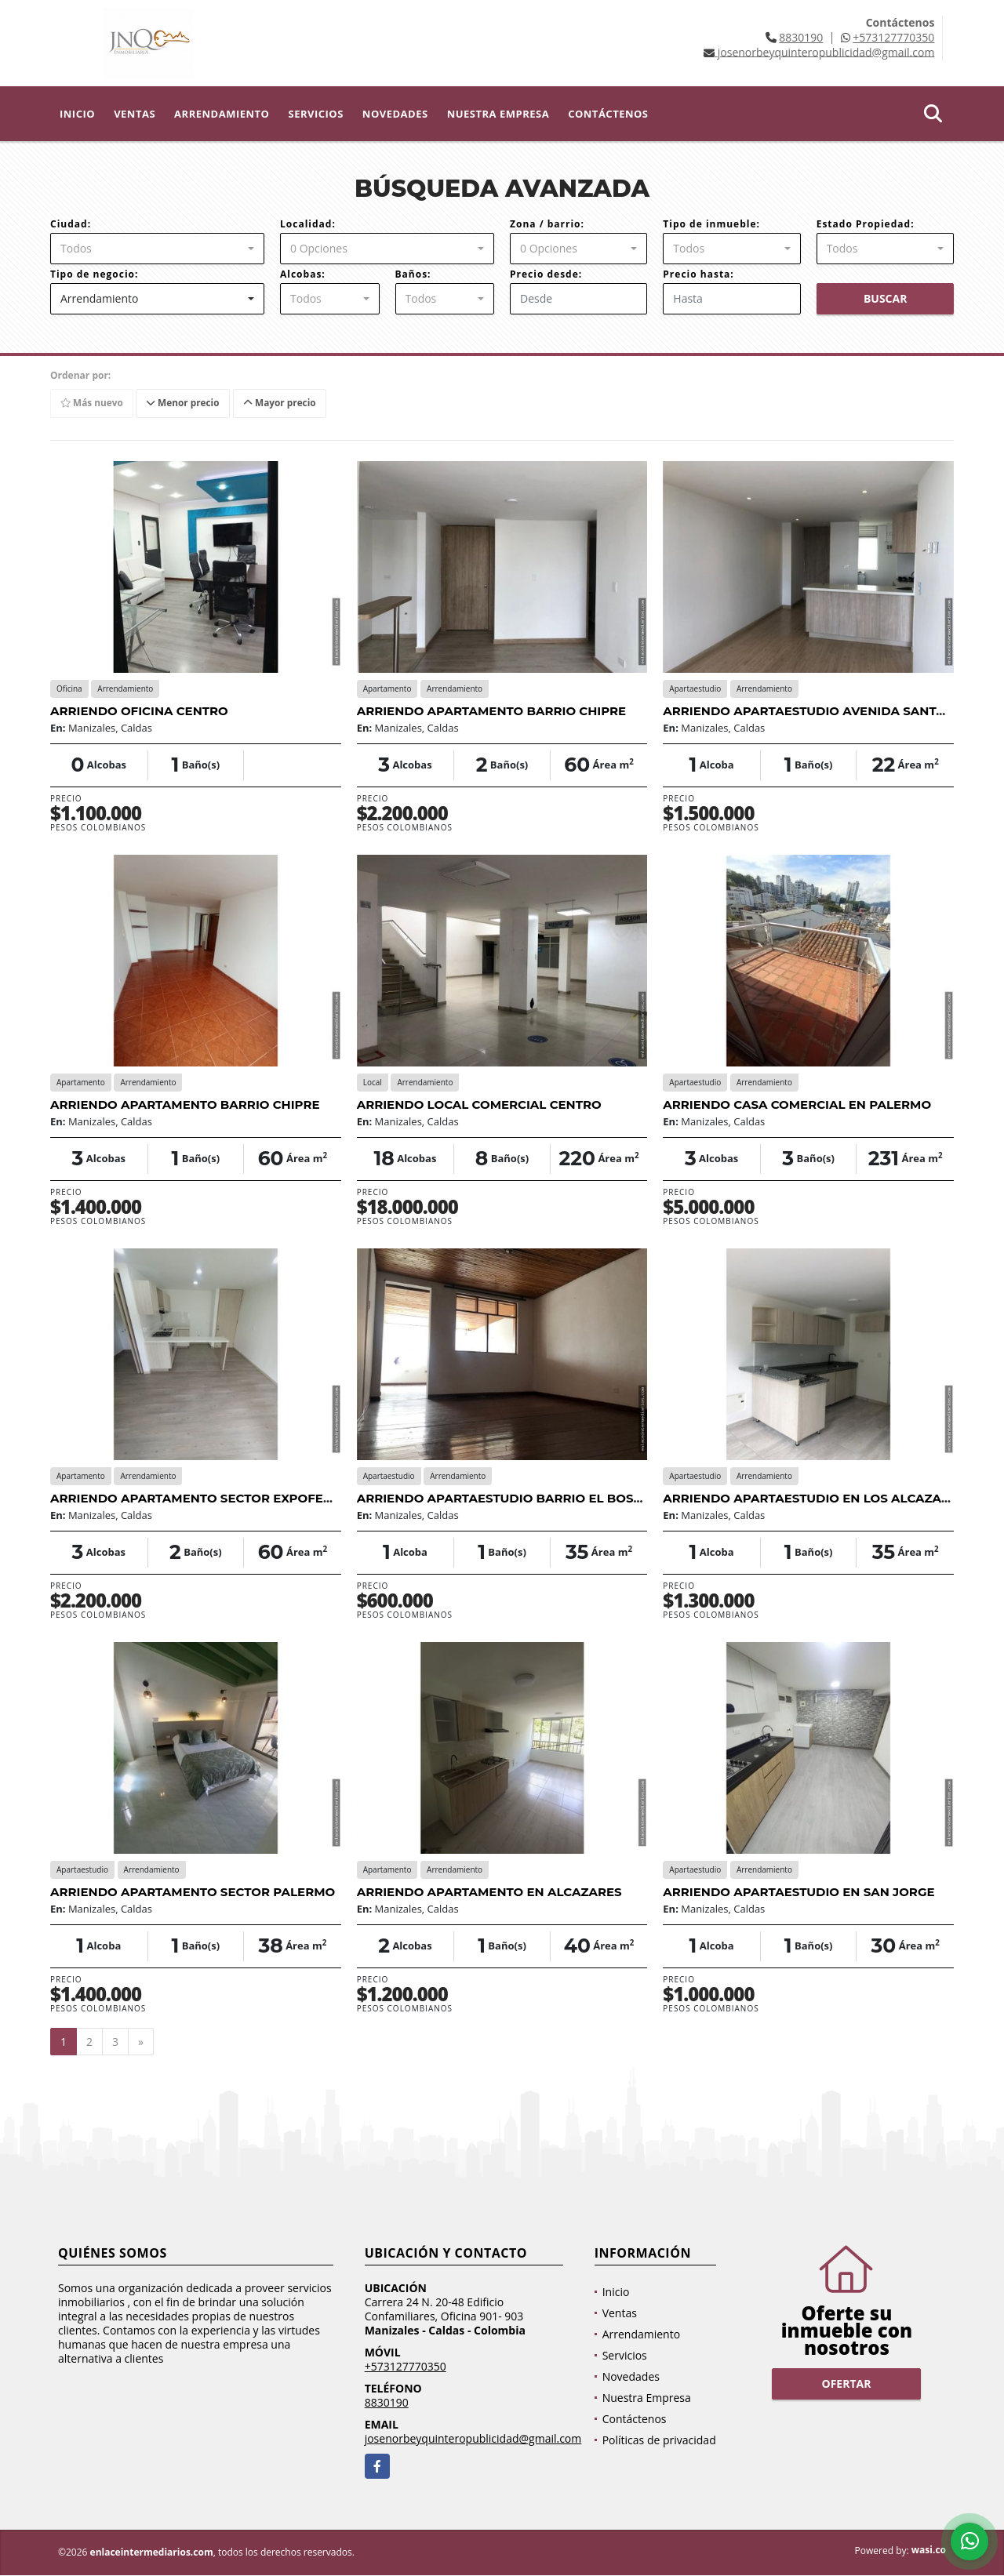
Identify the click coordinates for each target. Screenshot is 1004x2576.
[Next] (141, 2042)
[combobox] (157, 248)
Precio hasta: (698, 274)
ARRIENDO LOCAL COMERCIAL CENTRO (479, 1104)
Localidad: (308, 224)
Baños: (413, 274)
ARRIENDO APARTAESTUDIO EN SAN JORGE (798, 1891)
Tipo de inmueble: (711, 224)
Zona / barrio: (547, 224)
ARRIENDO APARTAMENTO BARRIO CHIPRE (492, 710)
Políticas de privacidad (659, 2440)
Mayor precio (282, 402)
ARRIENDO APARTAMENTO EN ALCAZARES (489, 1891)
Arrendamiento (221, 114)
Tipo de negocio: (94, 274)
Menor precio (185, 402)
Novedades (395, 114)
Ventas (134, 114)
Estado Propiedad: (866, 224)
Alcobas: (303, 274)
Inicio (77, 114)
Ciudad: (70, 224)
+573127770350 (893, 37)
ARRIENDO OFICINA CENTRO (139, 710)
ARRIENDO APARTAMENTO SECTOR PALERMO (192, 1891)
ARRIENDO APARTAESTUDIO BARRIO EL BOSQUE (508, 1498)
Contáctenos (608, 114)
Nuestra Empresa (498, 114)
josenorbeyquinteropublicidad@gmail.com (473, 2439)
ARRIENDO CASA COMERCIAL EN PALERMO (797, 1104)
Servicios (315, 114)
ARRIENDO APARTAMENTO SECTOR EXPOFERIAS (201, 1498)
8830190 (801, 37)
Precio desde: (546, 274)
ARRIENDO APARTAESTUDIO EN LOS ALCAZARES (814, 1498)
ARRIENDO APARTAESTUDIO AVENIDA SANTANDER (821, 710)
